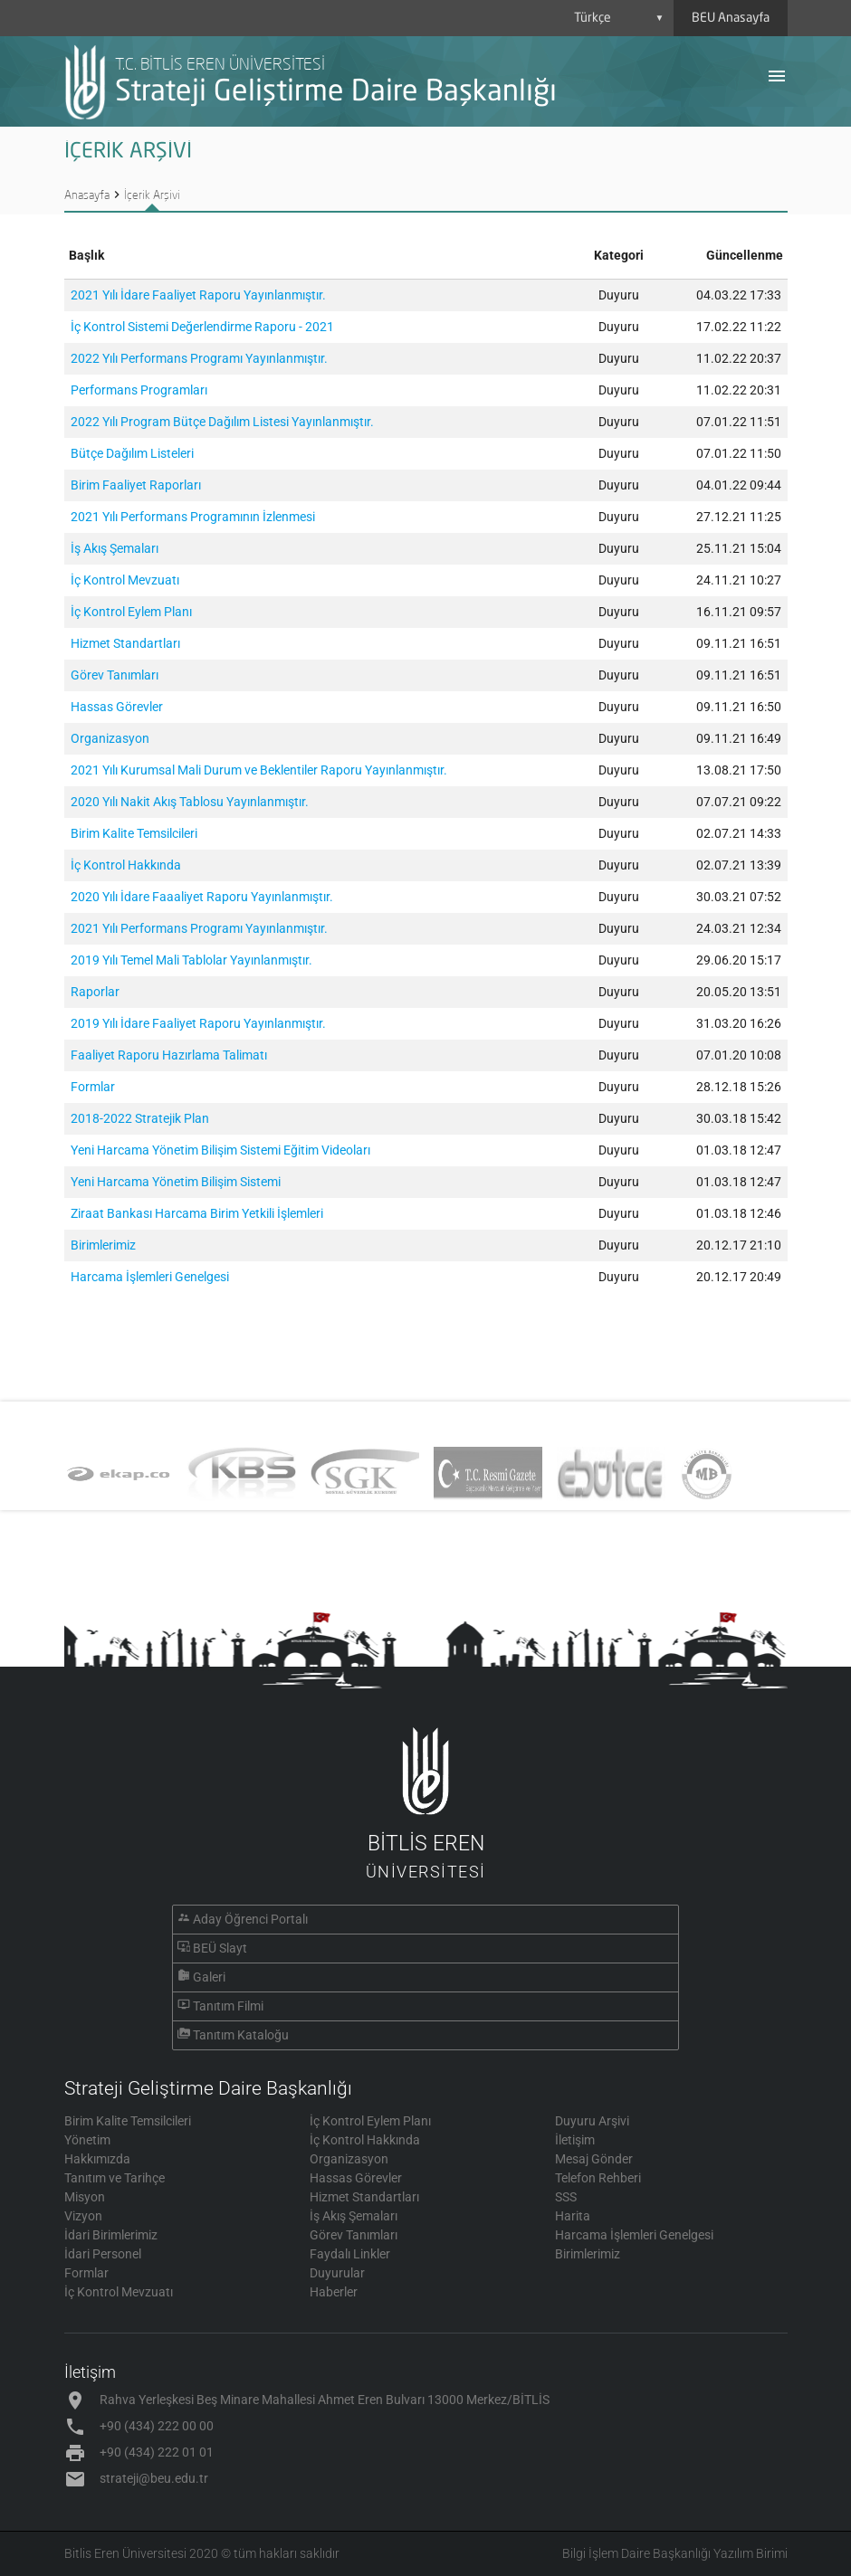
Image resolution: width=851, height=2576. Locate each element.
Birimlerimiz (103, 1245)
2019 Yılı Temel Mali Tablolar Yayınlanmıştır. (191, 960)
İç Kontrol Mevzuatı (125, 580)
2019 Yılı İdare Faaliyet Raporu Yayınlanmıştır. (198, 1023)
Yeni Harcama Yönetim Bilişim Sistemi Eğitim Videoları (220, 1150)
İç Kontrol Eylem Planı (131, 611)
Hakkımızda (97, 2159)
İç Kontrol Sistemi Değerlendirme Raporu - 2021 (202, 326)
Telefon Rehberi (598, 2178)
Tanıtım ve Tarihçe (114, 2178)
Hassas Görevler (117, 706)
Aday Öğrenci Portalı (250, 1919)
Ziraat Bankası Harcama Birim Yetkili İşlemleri (197, 1213)
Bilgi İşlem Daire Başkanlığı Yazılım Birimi (675, 2553)
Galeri (209, 1977)
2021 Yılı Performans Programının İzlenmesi (193, 516)
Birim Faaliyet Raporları (136, 485)
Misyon (84, 2197)
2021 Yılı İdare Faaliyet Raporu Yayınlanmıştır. (198, 295)
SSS (566, 2197)
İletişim (575, 2140)
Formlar (93, 1086)
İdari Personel (102, 2254)
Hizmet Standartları (125, 643)
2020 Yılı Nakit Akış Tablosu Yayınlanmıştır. (190, 801)
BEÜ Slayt (220, 1948)
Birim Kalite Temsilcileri (134, 833)
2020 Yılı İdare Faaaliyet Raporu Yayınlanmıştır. (202, 896)
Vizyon (83, 2216)
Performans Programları (139, 390)
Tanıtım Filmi (228, 2006)
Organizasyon (110, 738)
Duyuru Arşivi (592, 2121)
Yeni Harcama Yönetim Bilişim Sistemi (176, 1181)
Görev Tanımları (114, 675)
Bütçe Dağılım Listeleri (132, 453)
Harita (572, 2216)
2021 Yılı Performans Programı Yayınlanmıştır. (199, 928)
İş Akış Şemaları (114, 548)
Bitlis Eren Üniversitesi (125, 2553)
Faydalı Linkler (350, 2254)
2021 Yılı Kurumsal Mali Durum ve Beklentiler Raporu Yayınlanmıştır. (259, 770)
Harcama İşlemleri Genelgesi (150, 1276)
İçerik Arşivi (152, 194)
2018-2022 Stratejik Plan (140, 1118)
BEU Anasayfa (731, 18)
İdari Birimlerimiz (111, 2235)
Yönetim (87, 2140)
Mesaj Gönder (594, 2159)
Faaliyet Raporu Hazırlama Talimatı (169, 1055)
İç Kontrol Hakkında (126, 865)
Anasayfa (87, 194)
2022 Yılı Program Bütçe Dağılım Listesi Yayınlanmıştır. (222, 421)
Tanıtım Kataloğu (241, 2035)
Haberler (334, 2292)
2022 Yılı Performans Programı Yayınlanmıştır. (199, 358)
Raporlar (95, 991)
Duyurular (337, 2273)
